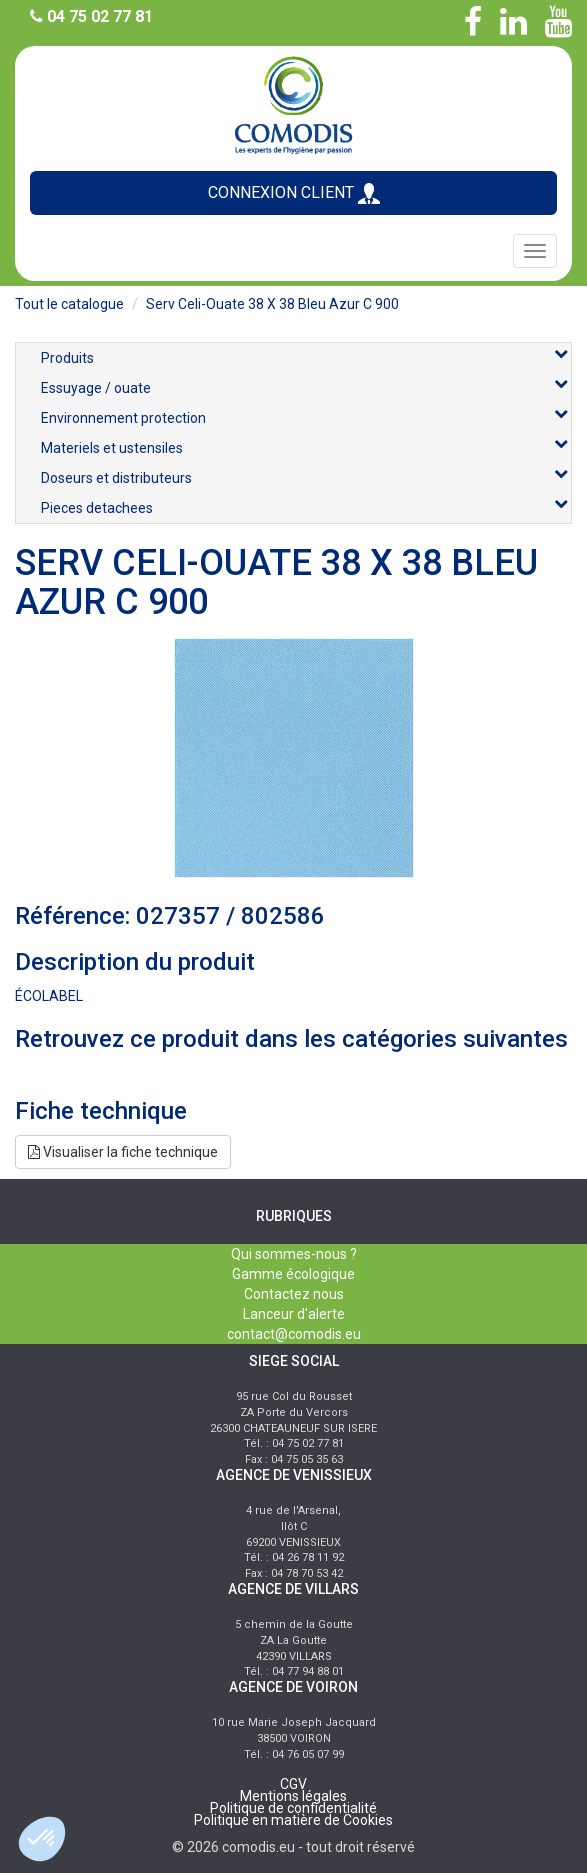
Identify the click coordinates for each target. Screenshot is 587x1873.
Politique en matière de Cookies (293, 1820)
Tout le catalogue (69, 304)
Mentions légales (293, 1796)
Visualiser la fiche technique (123, 1152)
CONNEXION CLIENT (294, 193)
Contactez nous (294, 1294)
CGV (293, 1784)
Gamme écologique (293, 1274)
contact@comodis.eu (294, 1334)
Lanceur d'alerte (294, 1314)
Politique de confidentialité (293, 1808)
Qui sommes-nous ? (294, 1254)
